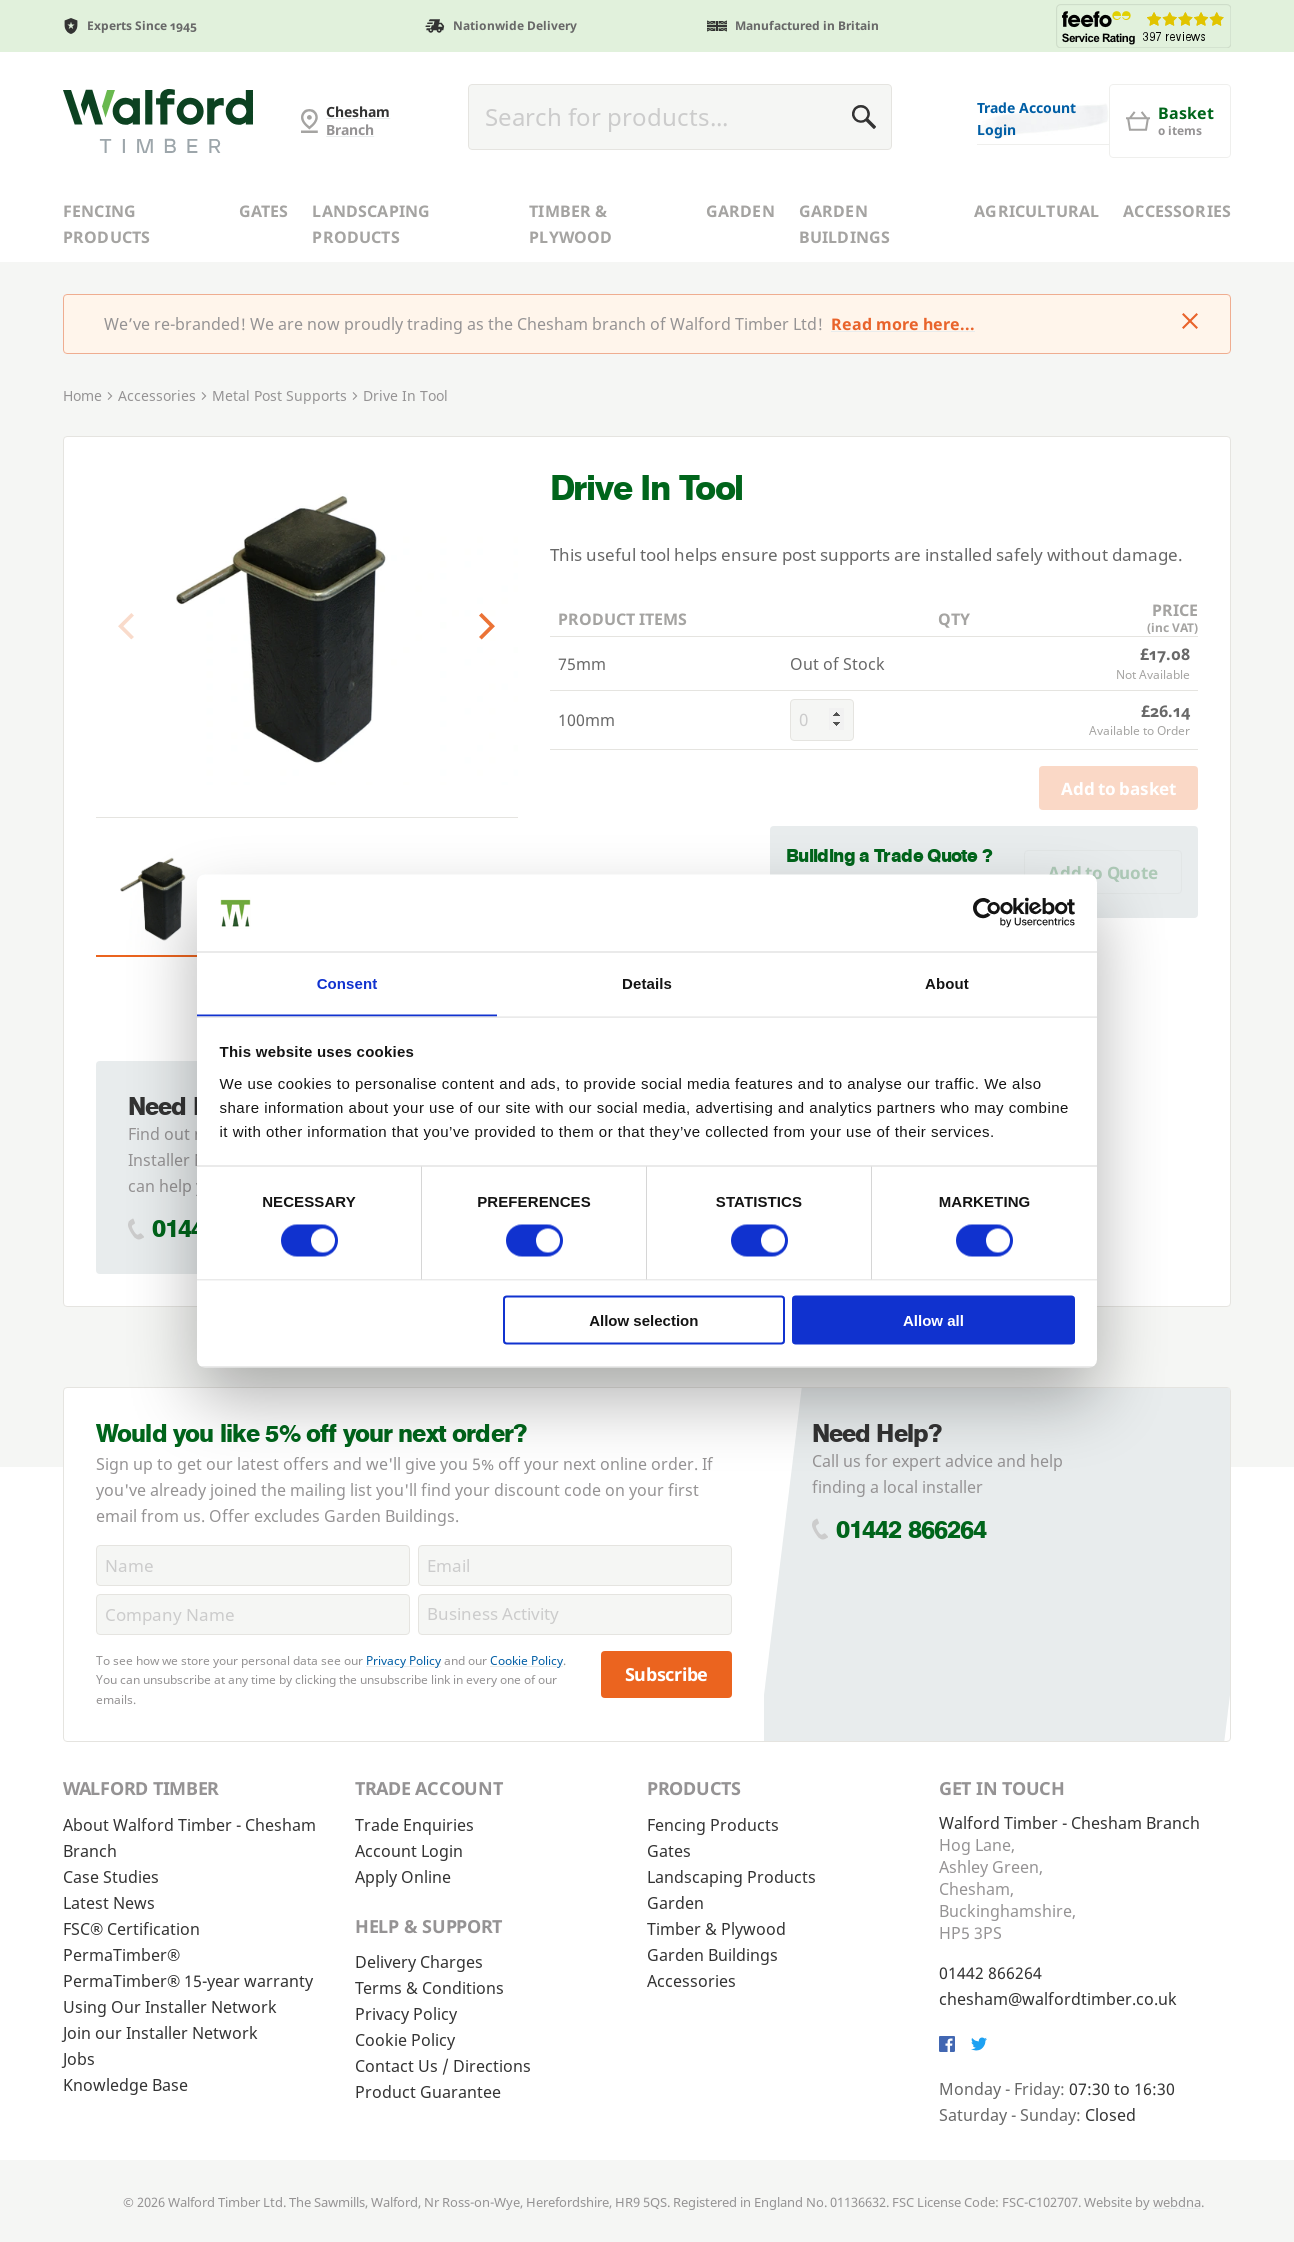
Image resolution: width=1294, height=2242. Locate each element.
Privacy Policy (403, 1660)
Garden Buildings (844, 224)
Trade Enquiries (414, 1825)
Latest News (109, 1903)
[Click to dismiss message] (1190, 323)
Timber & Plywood (570, 224)
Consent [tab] (347, 982)
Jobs (79, 2059)
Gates (264, 211)
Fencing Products (106, 224)
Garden (740, 211)
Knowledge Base (125, 2085)
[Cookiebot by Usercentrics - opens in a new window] (987, 912)
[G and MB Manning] (158, 121)
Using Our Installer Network (170, 2007)
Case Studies (111, 1877)
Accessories (1177, 211)
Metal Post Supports (279, 395)
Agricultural (1036, 211)
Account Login (409, 1851)
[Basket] (1170, 121)
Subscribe (667, 1674)
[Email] (575, 1565)
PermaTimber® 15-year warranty (188, 1981)
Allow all (933, 1320)
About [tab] (947, 982)
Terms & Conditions (429, 1988)
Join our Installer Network (160, 2033)
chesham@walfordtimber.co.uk (1058, 1999)
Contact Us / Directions (443, 2066)
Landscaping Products (371, 224)
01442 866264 (911, 1529)
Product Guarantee (428, 2092)
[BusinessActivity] (575, 1614)
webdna (1177, 2202)
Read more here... (903, 324)
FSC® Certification (131, 1929)
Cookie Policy (526, 1660)
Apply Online (403, 1877)
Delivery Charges (419, 1962)
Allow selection (643, 1320)
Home (82, 395)
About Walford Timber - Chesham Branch (189, 1838)
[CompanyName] (253, 1614)
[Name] (253, 1565)
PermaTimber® (121, 1955)
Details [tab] (647, 982)
